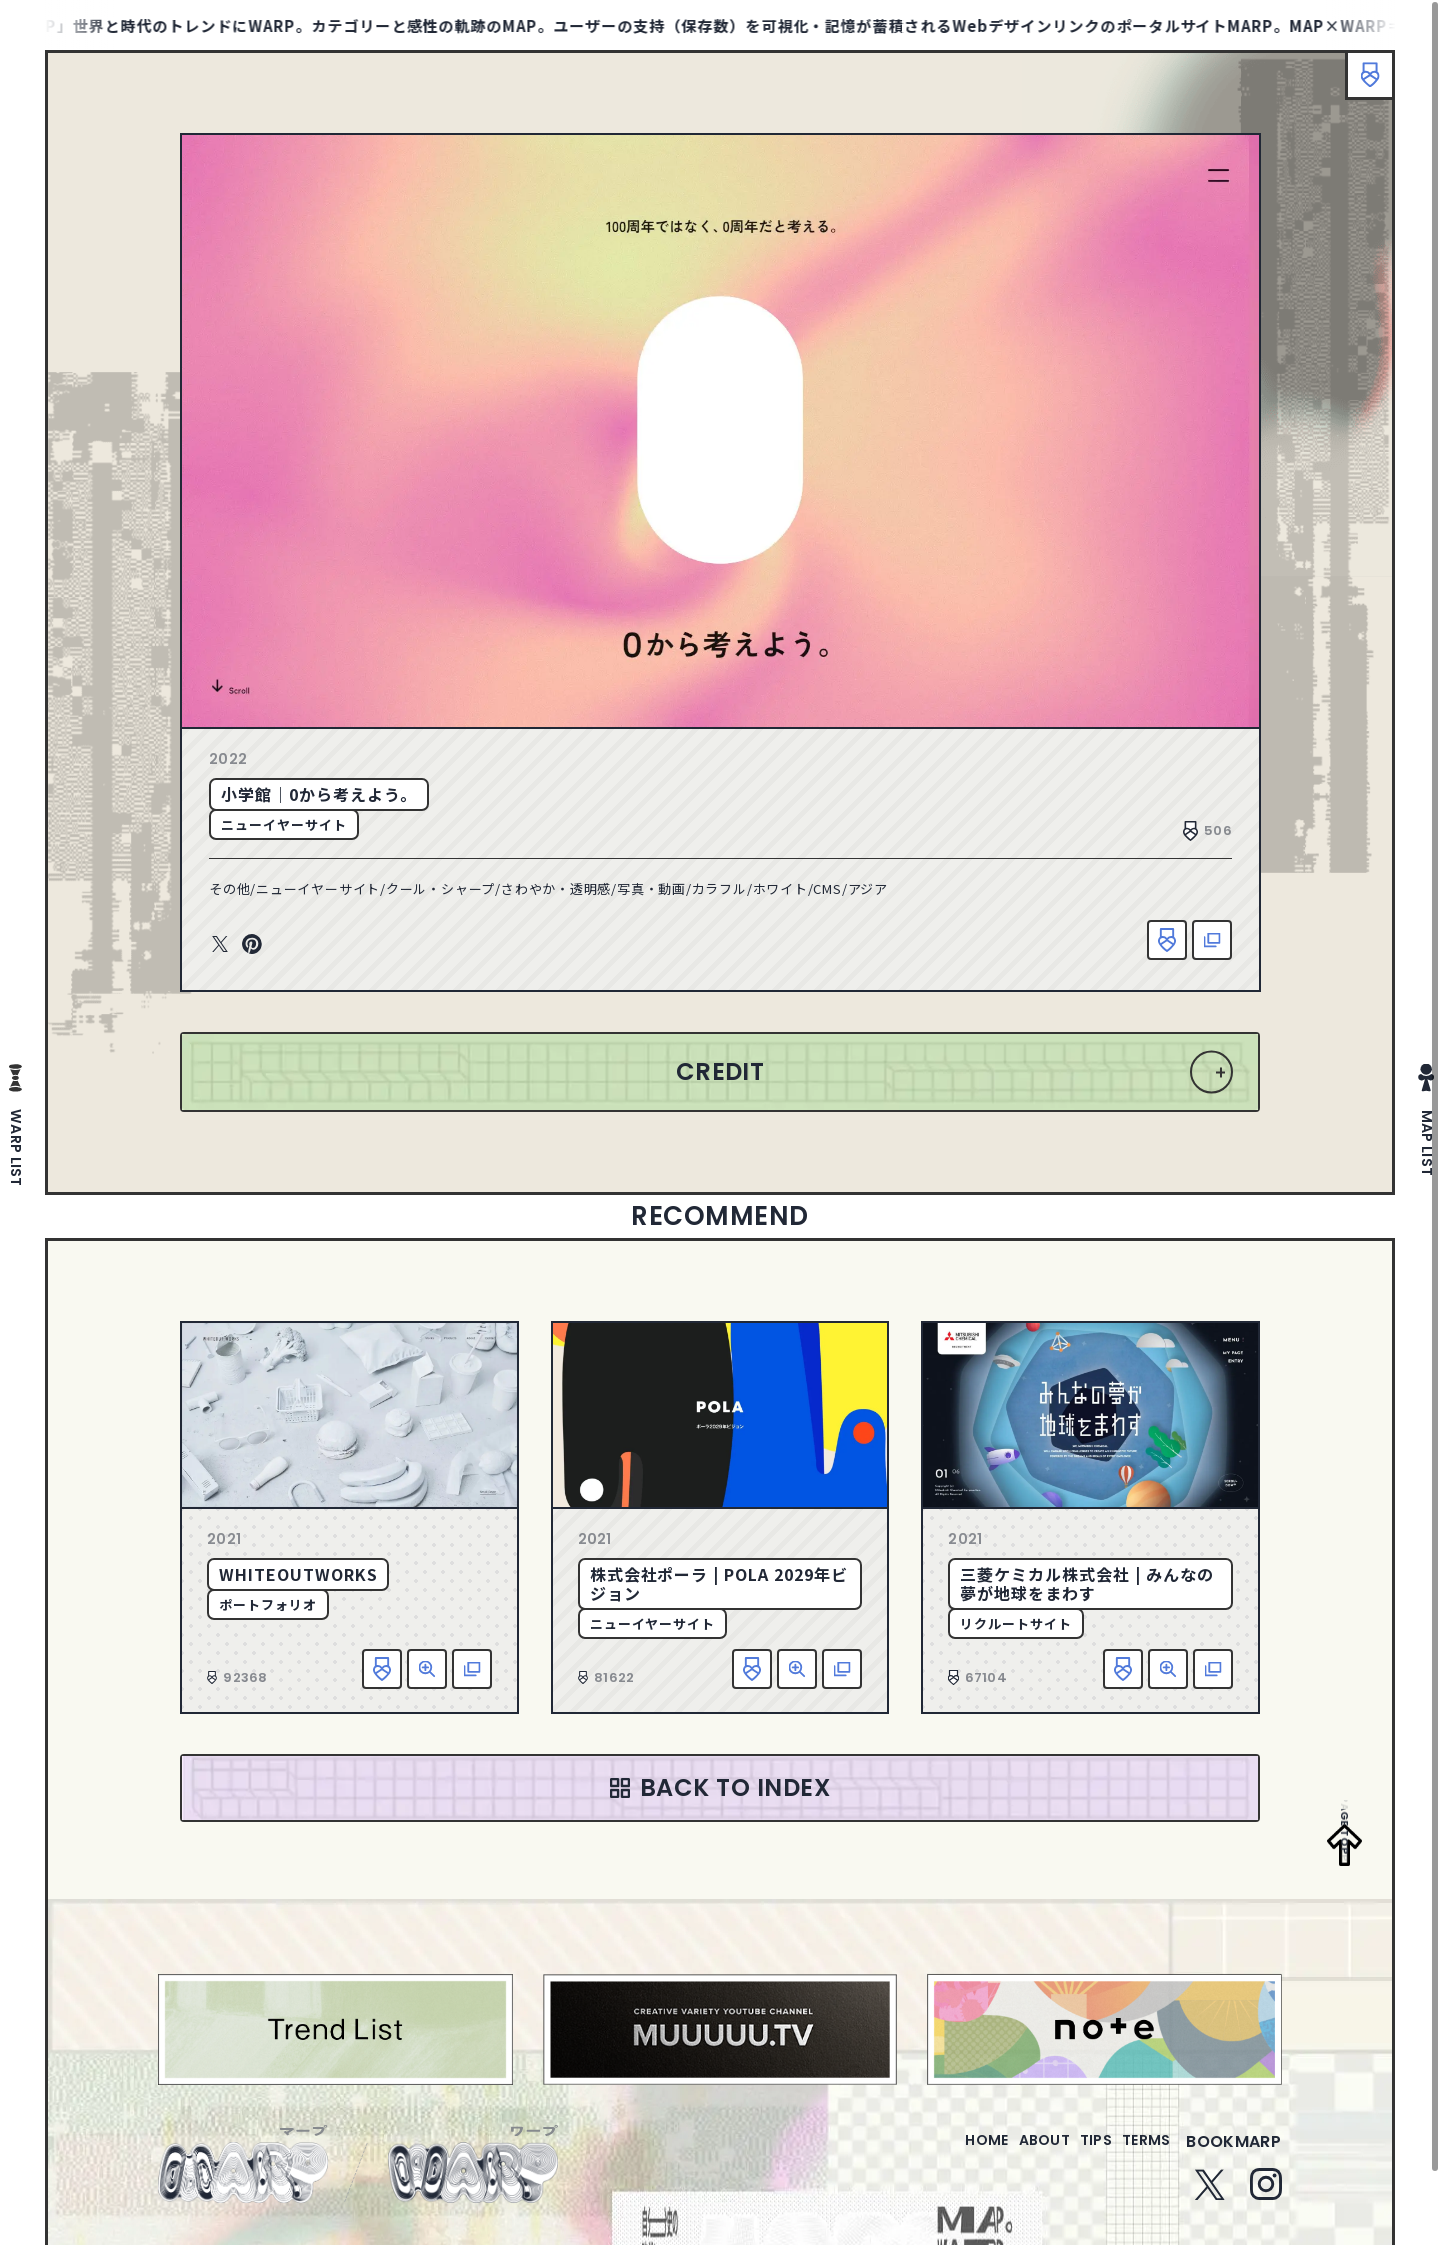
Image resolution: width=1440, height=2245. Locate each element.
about (1003, 2153)
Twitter (220, 945)
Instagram (1266, 2196)
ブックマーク (1360, 85)
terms (1138, 2153)
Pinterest (252, 945)
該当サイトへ (1212, 940)
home (929, 2153)
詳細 (427, 1669)
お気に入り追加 (1167, 940)
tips (1071, 2153)
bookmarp (1233, 2153)
